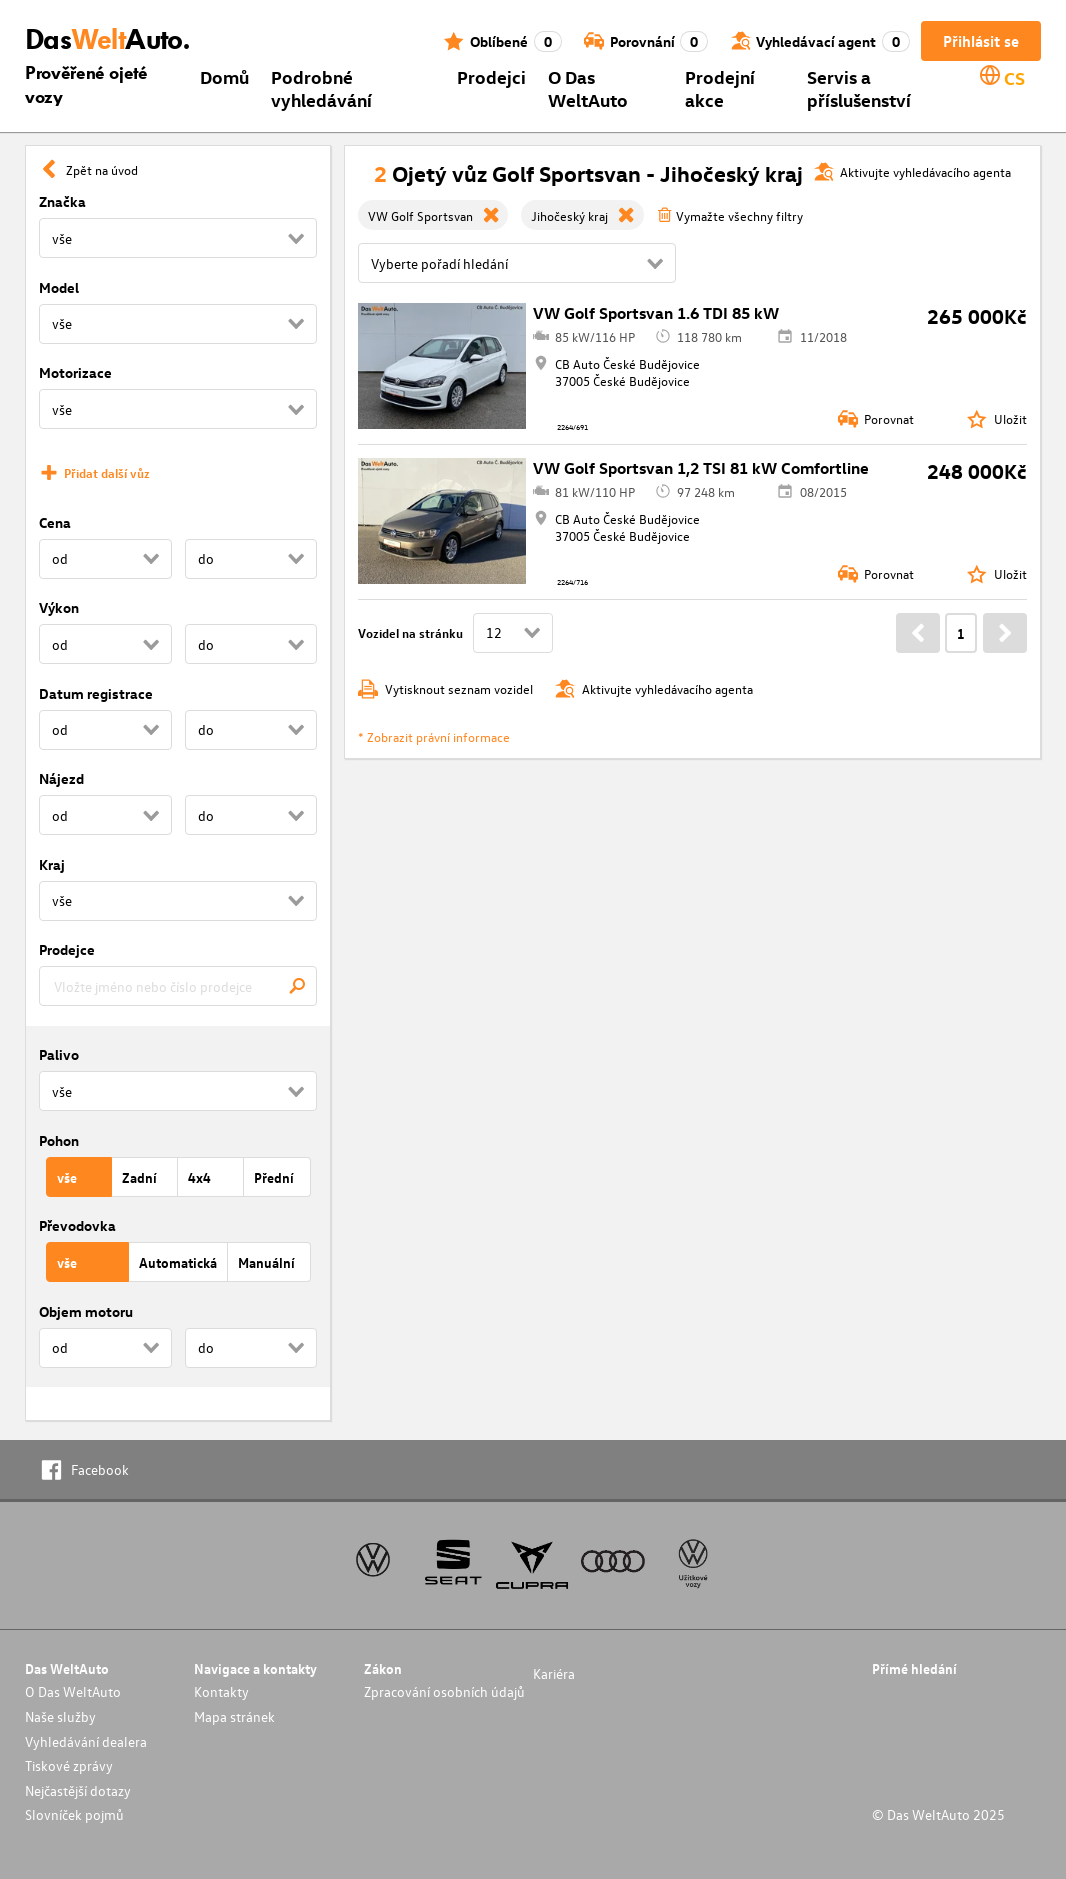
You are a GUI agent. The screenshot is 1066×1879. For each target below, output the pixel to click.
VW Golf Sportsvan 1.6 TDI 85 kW (656, 313)
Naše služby (60, 1716)
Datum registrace (96, 693)
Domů (224, 76)
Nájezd (61, 778)
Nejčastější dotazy (78, 1790)
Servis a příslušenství (859, 88)
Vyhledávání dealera (86, 1741)
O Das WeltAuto (588, 88)
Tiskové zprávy (69, 1765)
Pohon (59, 1140)
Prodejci (491, 76)
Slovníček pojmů (74, 1814)
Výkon (59, 607)
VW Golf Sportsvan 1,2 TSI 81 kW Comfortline (701, 468)
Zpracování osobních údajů (444, 1691)
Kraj (52, 864)
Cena (55, 522)
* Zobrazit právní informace (434, 736)
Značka (62, 201)
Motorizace (75, 372)
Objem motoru (86, 1311)
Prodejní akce (720, 88)
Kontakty (221, 1691)
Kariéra (554, 1673)
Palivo (59, 1054)
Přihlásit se (981, 41)
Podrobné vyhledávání (321, 88)
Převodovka (77, 1225)
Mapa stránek (234, 1716)
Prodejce (67, 949)
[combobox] (178, 986)
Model (59, 287)
